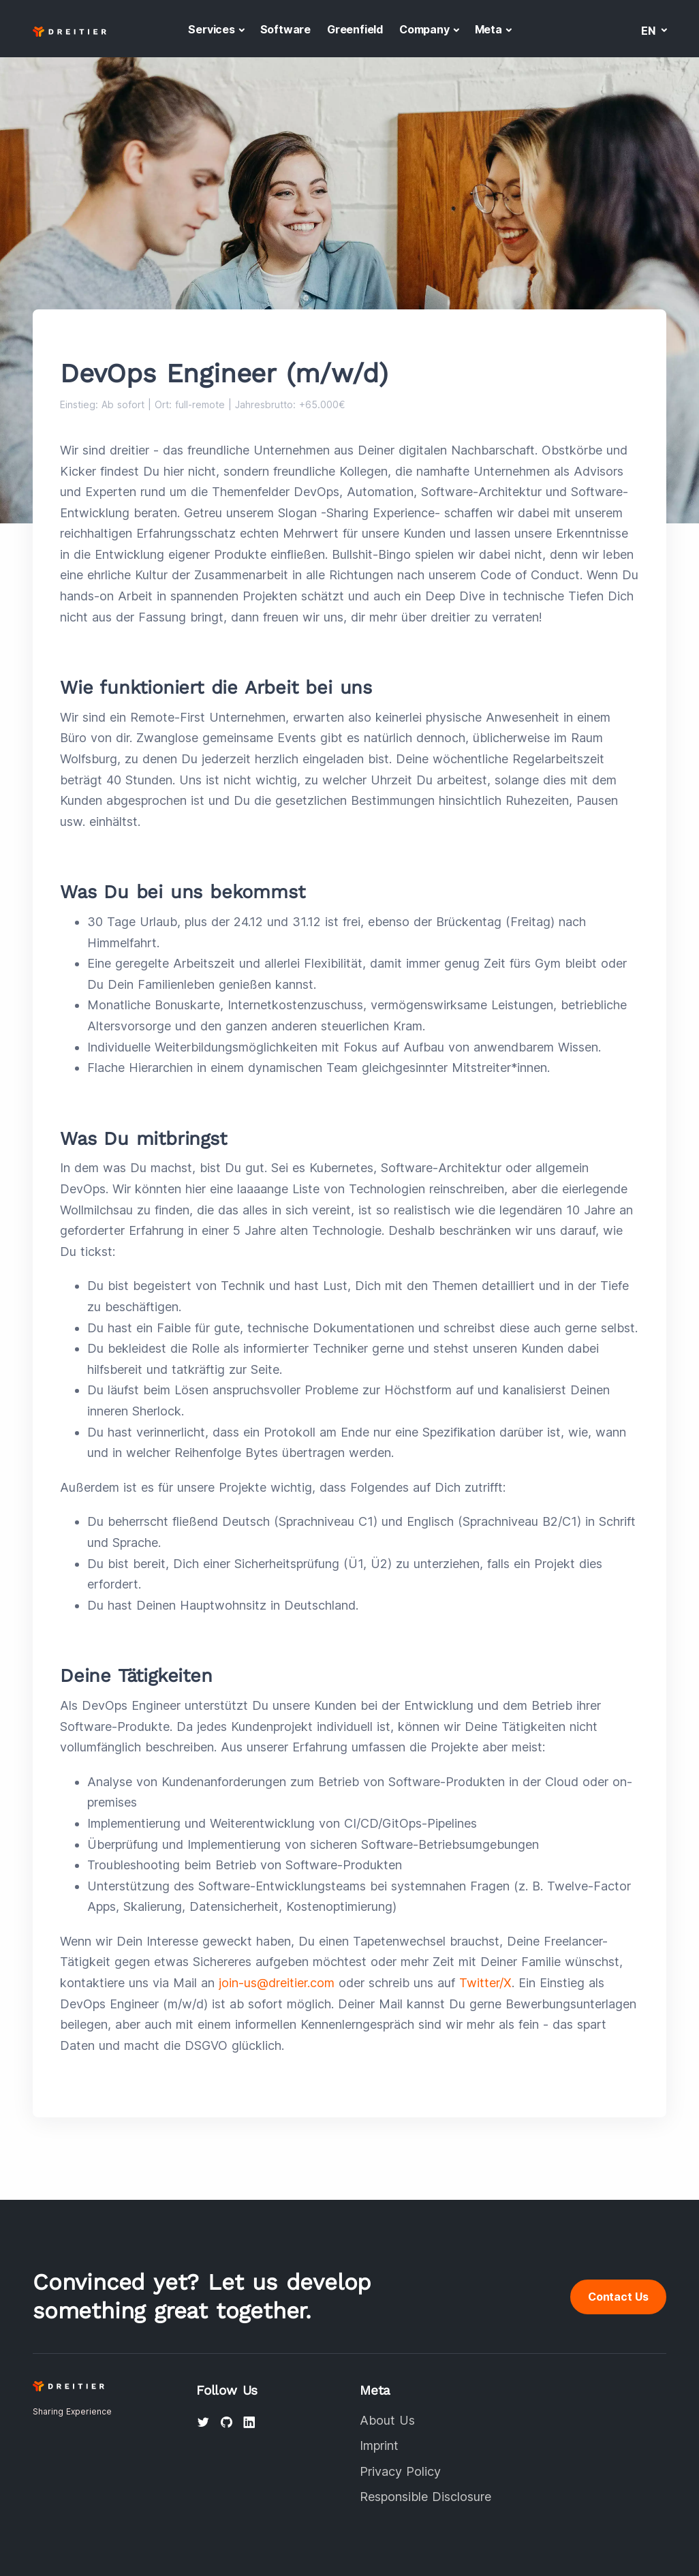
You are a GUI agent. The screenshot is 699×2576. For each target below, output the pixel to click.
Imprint (379, 2445)
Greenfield (355, 29)
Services (211, 29)
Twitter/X (485, 1983)
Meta (488, 29)
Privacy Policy (400, 2471)
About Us (387, 2420)
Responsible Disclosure (425, 2496)
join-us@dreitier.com (277, 1983)
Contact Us (618, 2296)
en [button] (649, 30)
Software (285, 29)
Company (424, 29)
